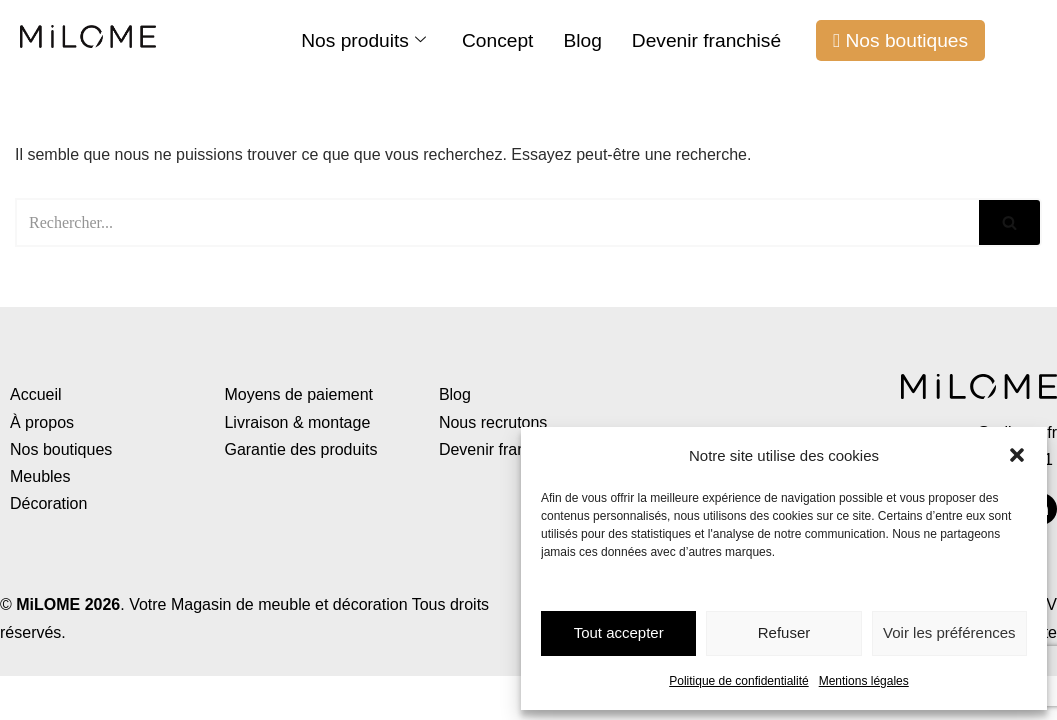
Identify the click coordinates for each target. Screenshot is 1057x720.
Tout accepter (619, 632)
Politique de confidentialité (738, 681)
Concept (497, 40)
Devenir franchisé (706, 40)
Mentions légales (864, 681)
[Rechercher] (497, 222)
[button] (1017, 455)
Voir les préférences (949, 632)
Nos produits (363, 40)
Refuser (784, 632)
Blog (582, 40)
